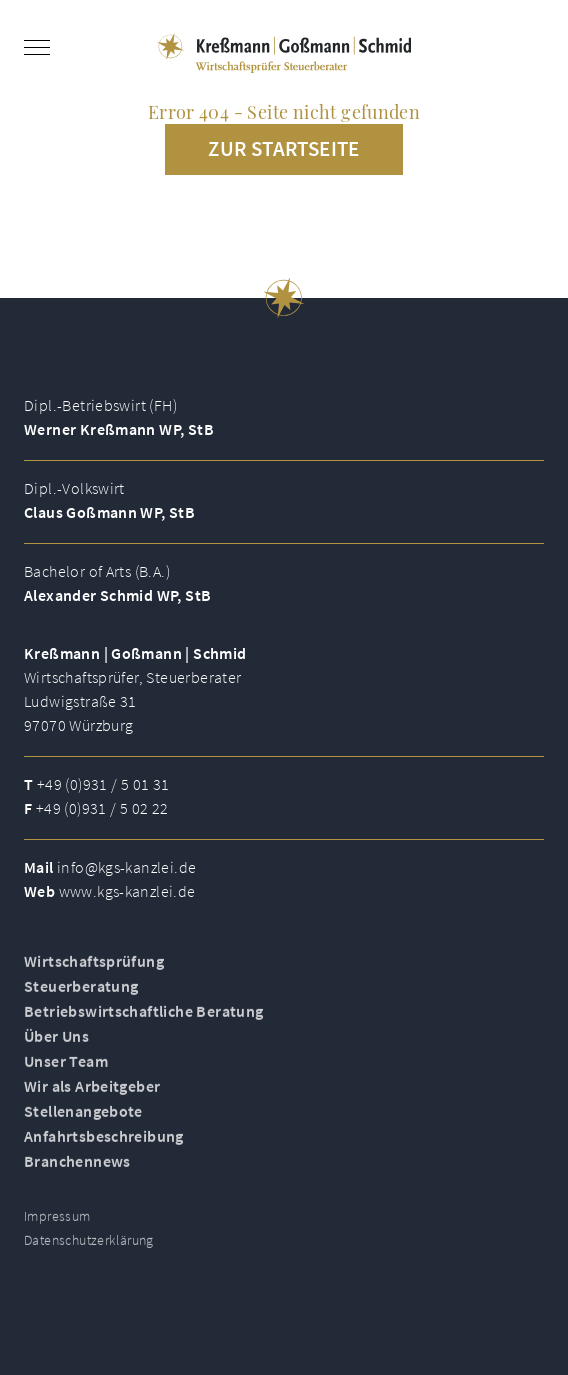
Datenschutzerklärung (89, 1251)
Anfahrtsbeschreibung (104, 1147)
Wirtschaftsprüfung (94, 972)
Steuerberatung (81, 997)
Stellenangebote (83, 1122)
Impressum (57, 1227)
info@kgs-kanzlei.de (126, 867)
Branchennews (77, 1172)
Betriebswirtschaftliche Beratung (143, 1022)
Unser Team (66, 1072)
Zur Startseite (283, 148)
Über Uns (56, 1047)
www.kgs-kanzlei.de (127, 891)
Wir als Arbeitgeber (92, 1097)
